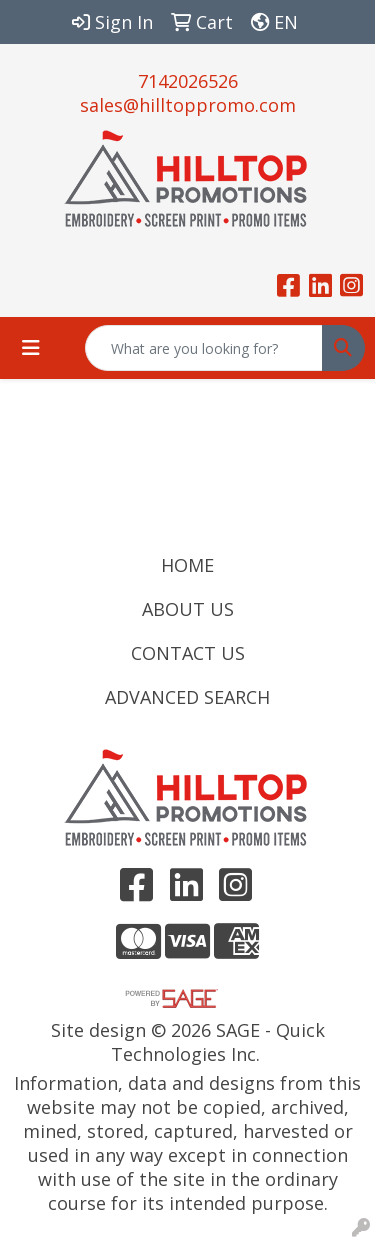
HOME (187, 565)
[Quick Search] (204, 348)
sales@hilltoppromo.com (188, 105)
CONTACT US (188, 653)
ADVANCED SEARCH (187, 697)
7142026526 (188, 81)
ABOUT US (188, 609)
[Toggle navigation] (31, 348)
